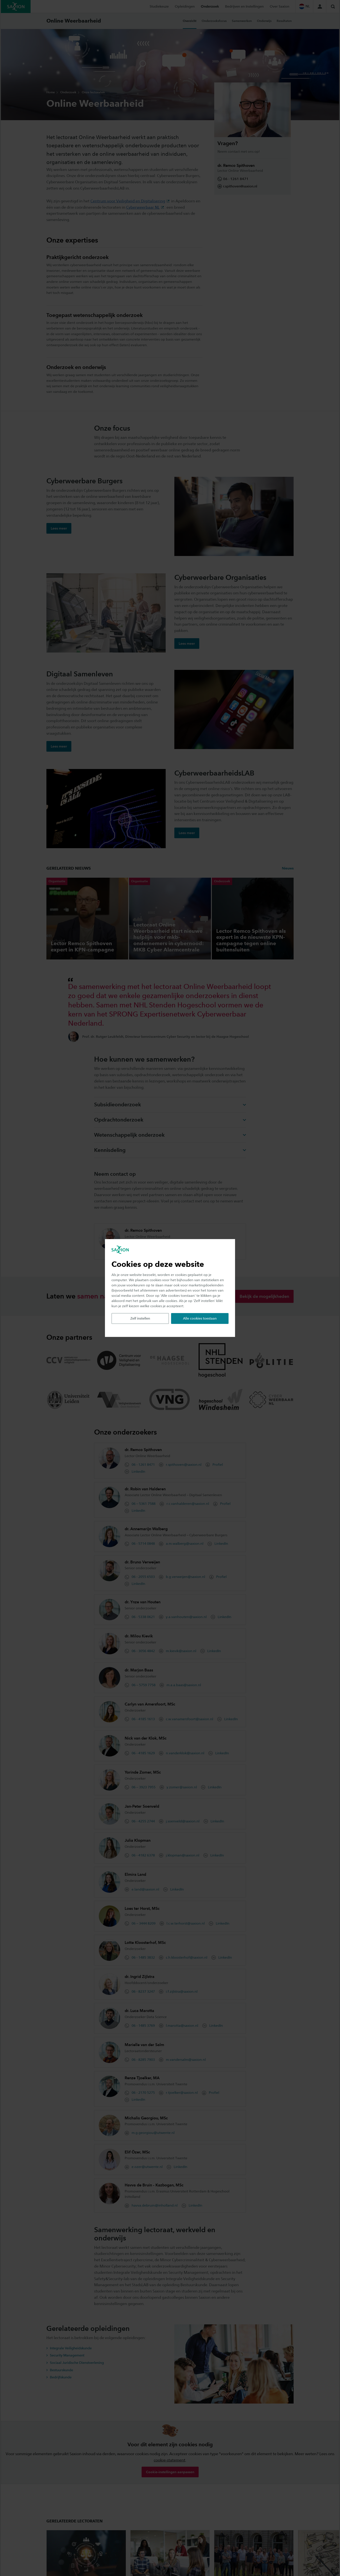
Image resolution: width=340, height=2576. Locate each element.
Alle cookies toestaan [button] (200, 1318)
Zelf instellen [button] (140, 1318)
